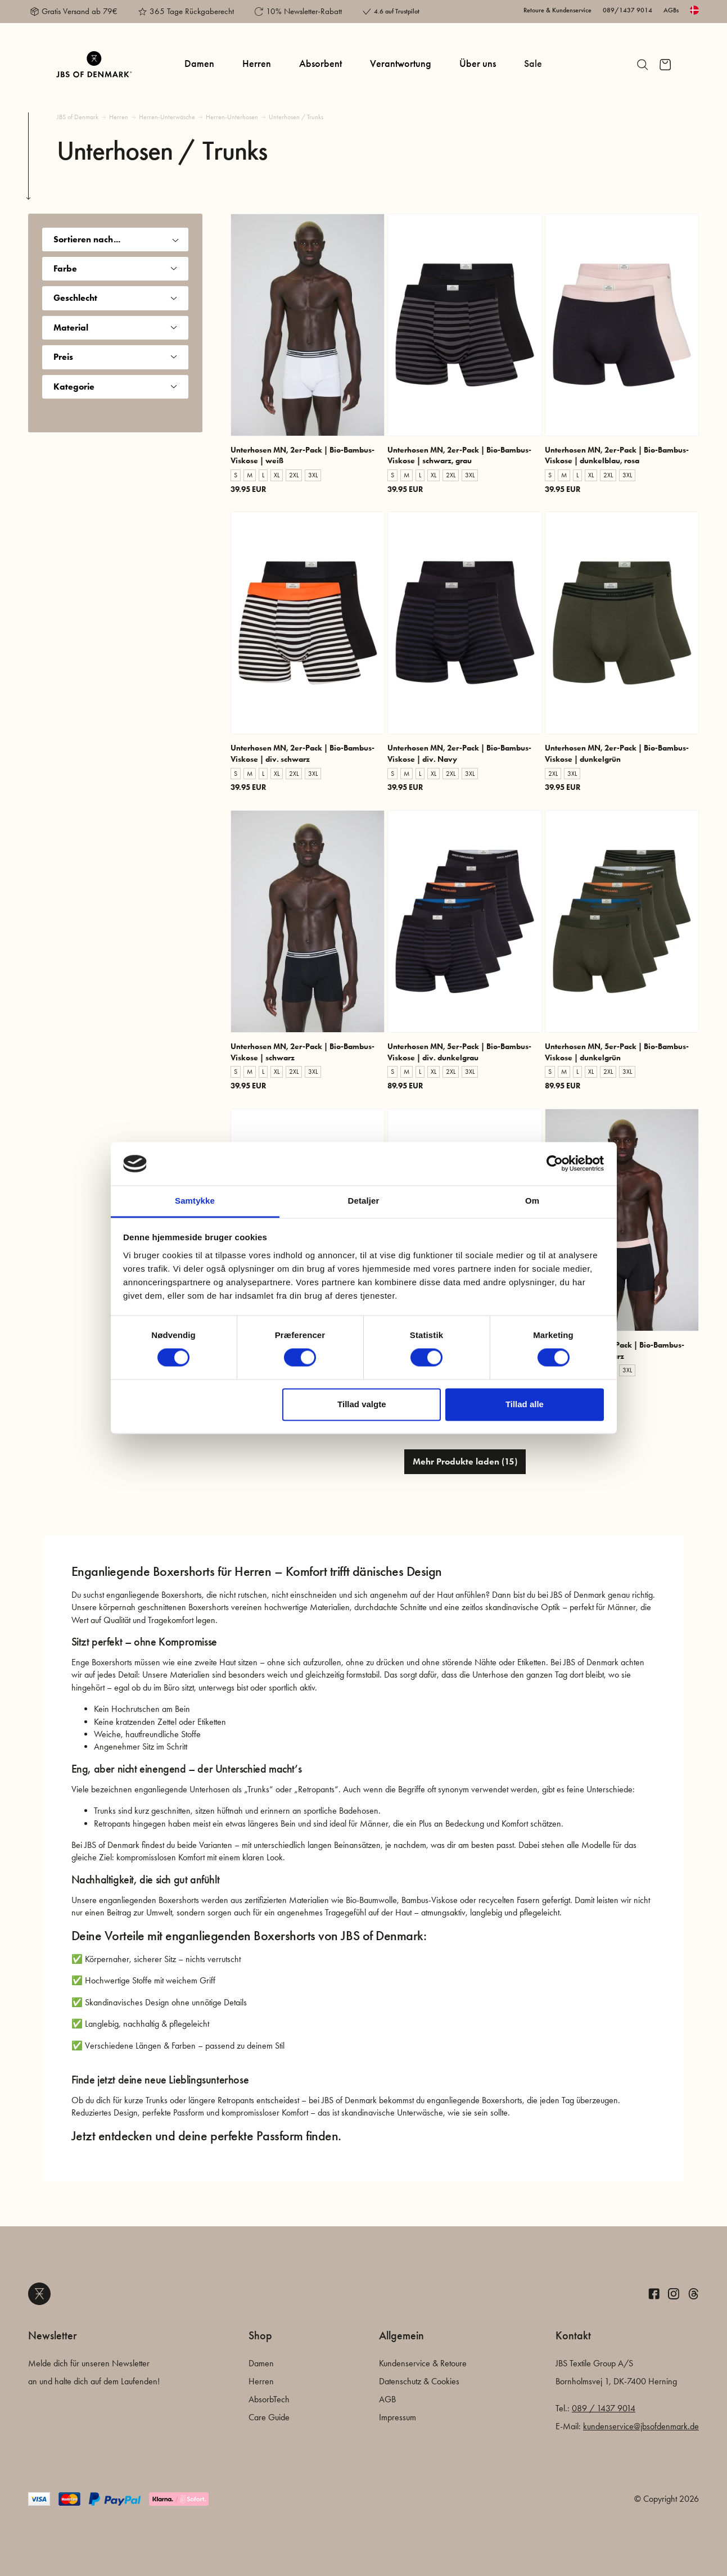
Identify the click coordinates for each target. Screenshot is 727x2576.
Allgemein (401, 2335)
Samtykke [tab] (195, 1200)
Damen (199, 63)
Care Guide (269, 2417)
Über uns (477, 63)
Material (115, 327)
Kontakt (573, 2335)
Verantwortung (400, 63)
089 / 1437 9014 (603, 2408)
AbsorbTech (269, 2399)
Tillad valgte (361, 1404)
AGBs (671, 10)
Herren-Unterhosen (232, 117)
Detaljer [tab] (364, 1200)
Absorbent (320, 63)
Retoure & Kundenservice (557, 10)
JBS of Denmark (77, 117)
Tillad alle (524, 1404)
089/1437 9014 (627, 10)
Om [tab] (532, 1200)
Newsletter (52, 2335)
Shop (260, 2335)
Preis (115, 356)
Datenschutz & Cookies (419, 2381)
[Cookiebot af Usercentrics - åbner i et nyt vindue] (554, 1163)
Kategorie (115, 386)
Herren (256, 63)
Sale (533, 63)
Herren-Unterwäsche (167, 117)
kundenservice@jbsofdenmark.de (641, 2426)
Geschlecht (115, 297)
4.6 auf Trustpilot (396, 11)
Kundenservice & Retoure (423, 2363)
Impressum (397, 2417)
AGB (387, 2399)
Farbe (115, 268)
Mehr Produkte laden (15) (465, 1461)
